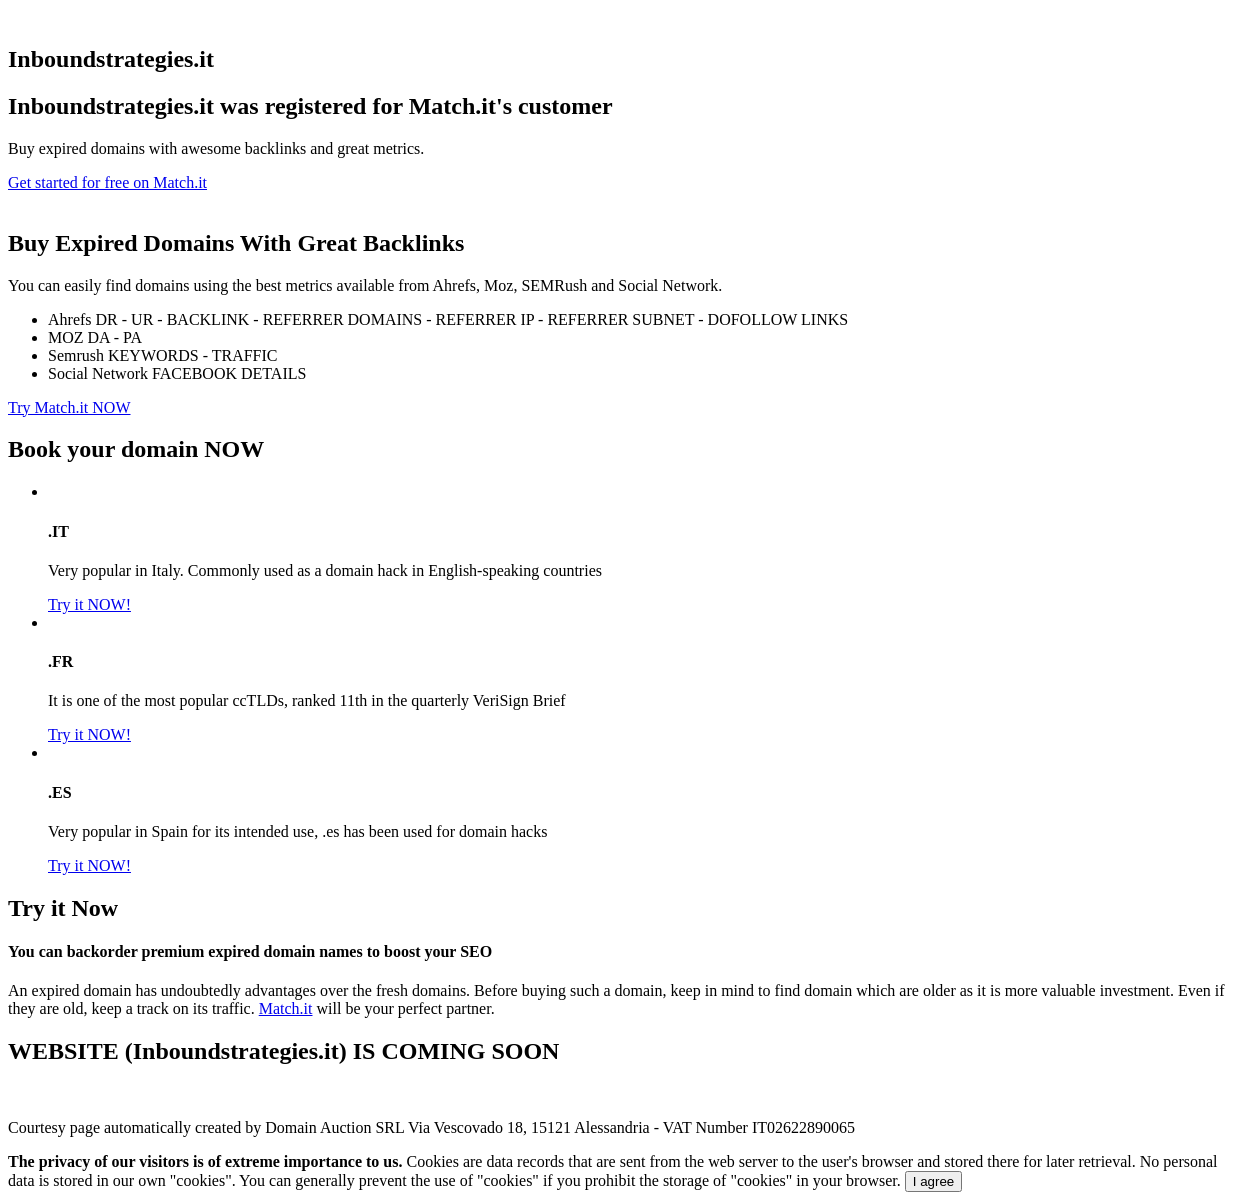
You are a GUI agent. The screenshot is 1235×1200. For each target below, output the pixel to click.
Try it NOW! (89, 604)
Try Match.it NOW (69, 407)
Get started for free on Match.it (107, 182)
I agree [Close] (934, 1181)
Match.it (286, 1008)
